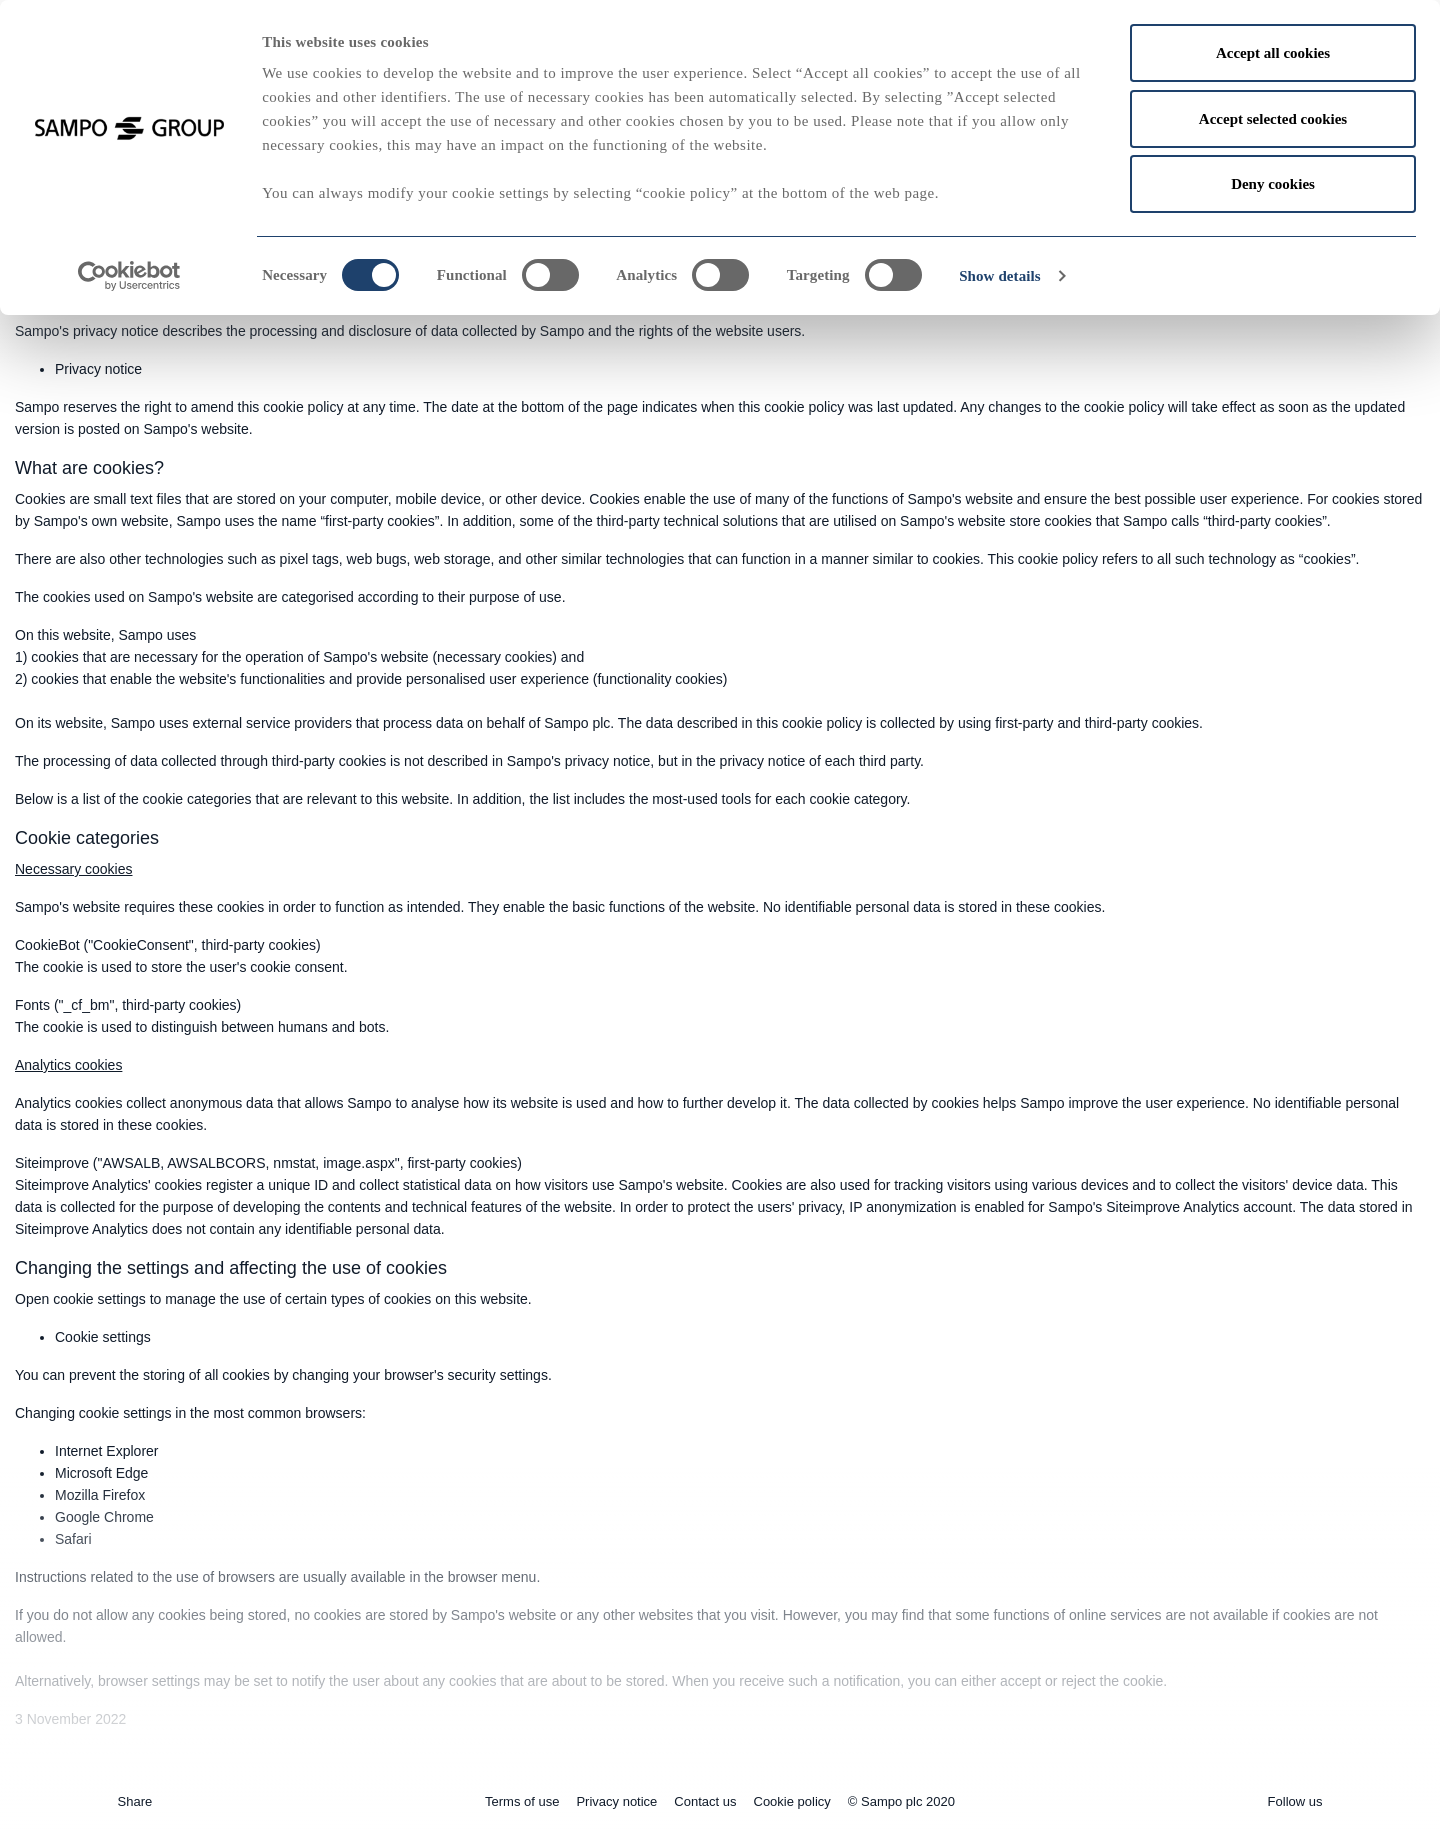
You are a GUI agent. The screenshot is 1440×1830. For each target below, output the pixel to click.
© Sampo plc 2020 (901, 1801)
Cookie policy (792, 1801)
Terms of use (522, 1801)
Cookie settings (103, 1337)
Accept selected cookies (1273, 119)
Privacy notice (98, 369)
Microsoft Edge (101, 1473)
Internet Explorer (107, 1451)
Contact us (705, 1801)
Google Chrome (104, 1517)
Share (135, 1801)
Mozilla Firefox (100, 1495)
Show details (1000, 276)
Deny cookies (1273, 184)
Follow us (1295, 1801)
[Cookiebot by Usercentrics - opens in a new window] (129, 276)
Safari (73, 1539)
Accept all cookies (1273, 53)
